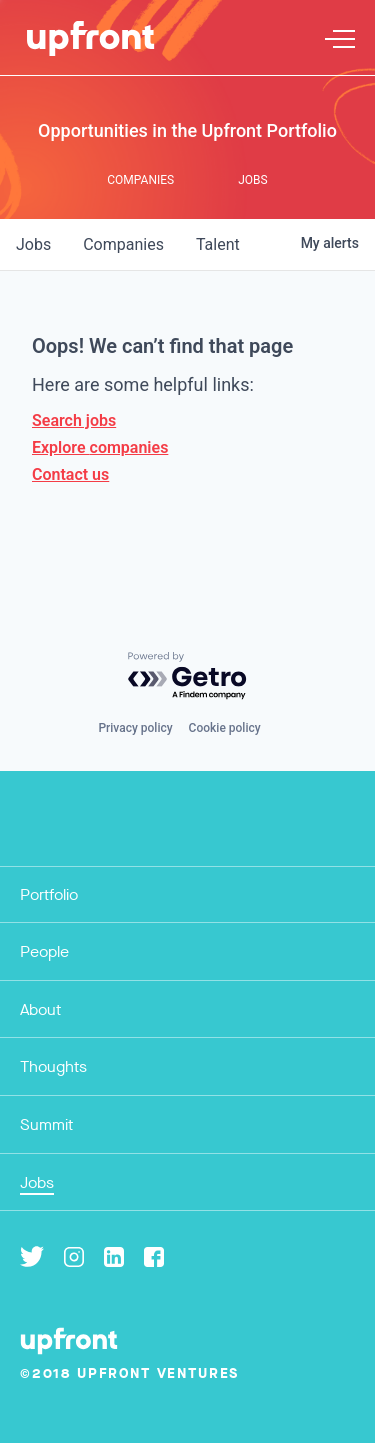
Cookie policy (225, 728)
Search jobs (74, 420)
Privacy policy (135, 728)
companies (123, 244)
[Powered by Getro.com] (188, 676)
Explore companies (100, 447)
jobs (33, 244)
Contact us (70, 474)
